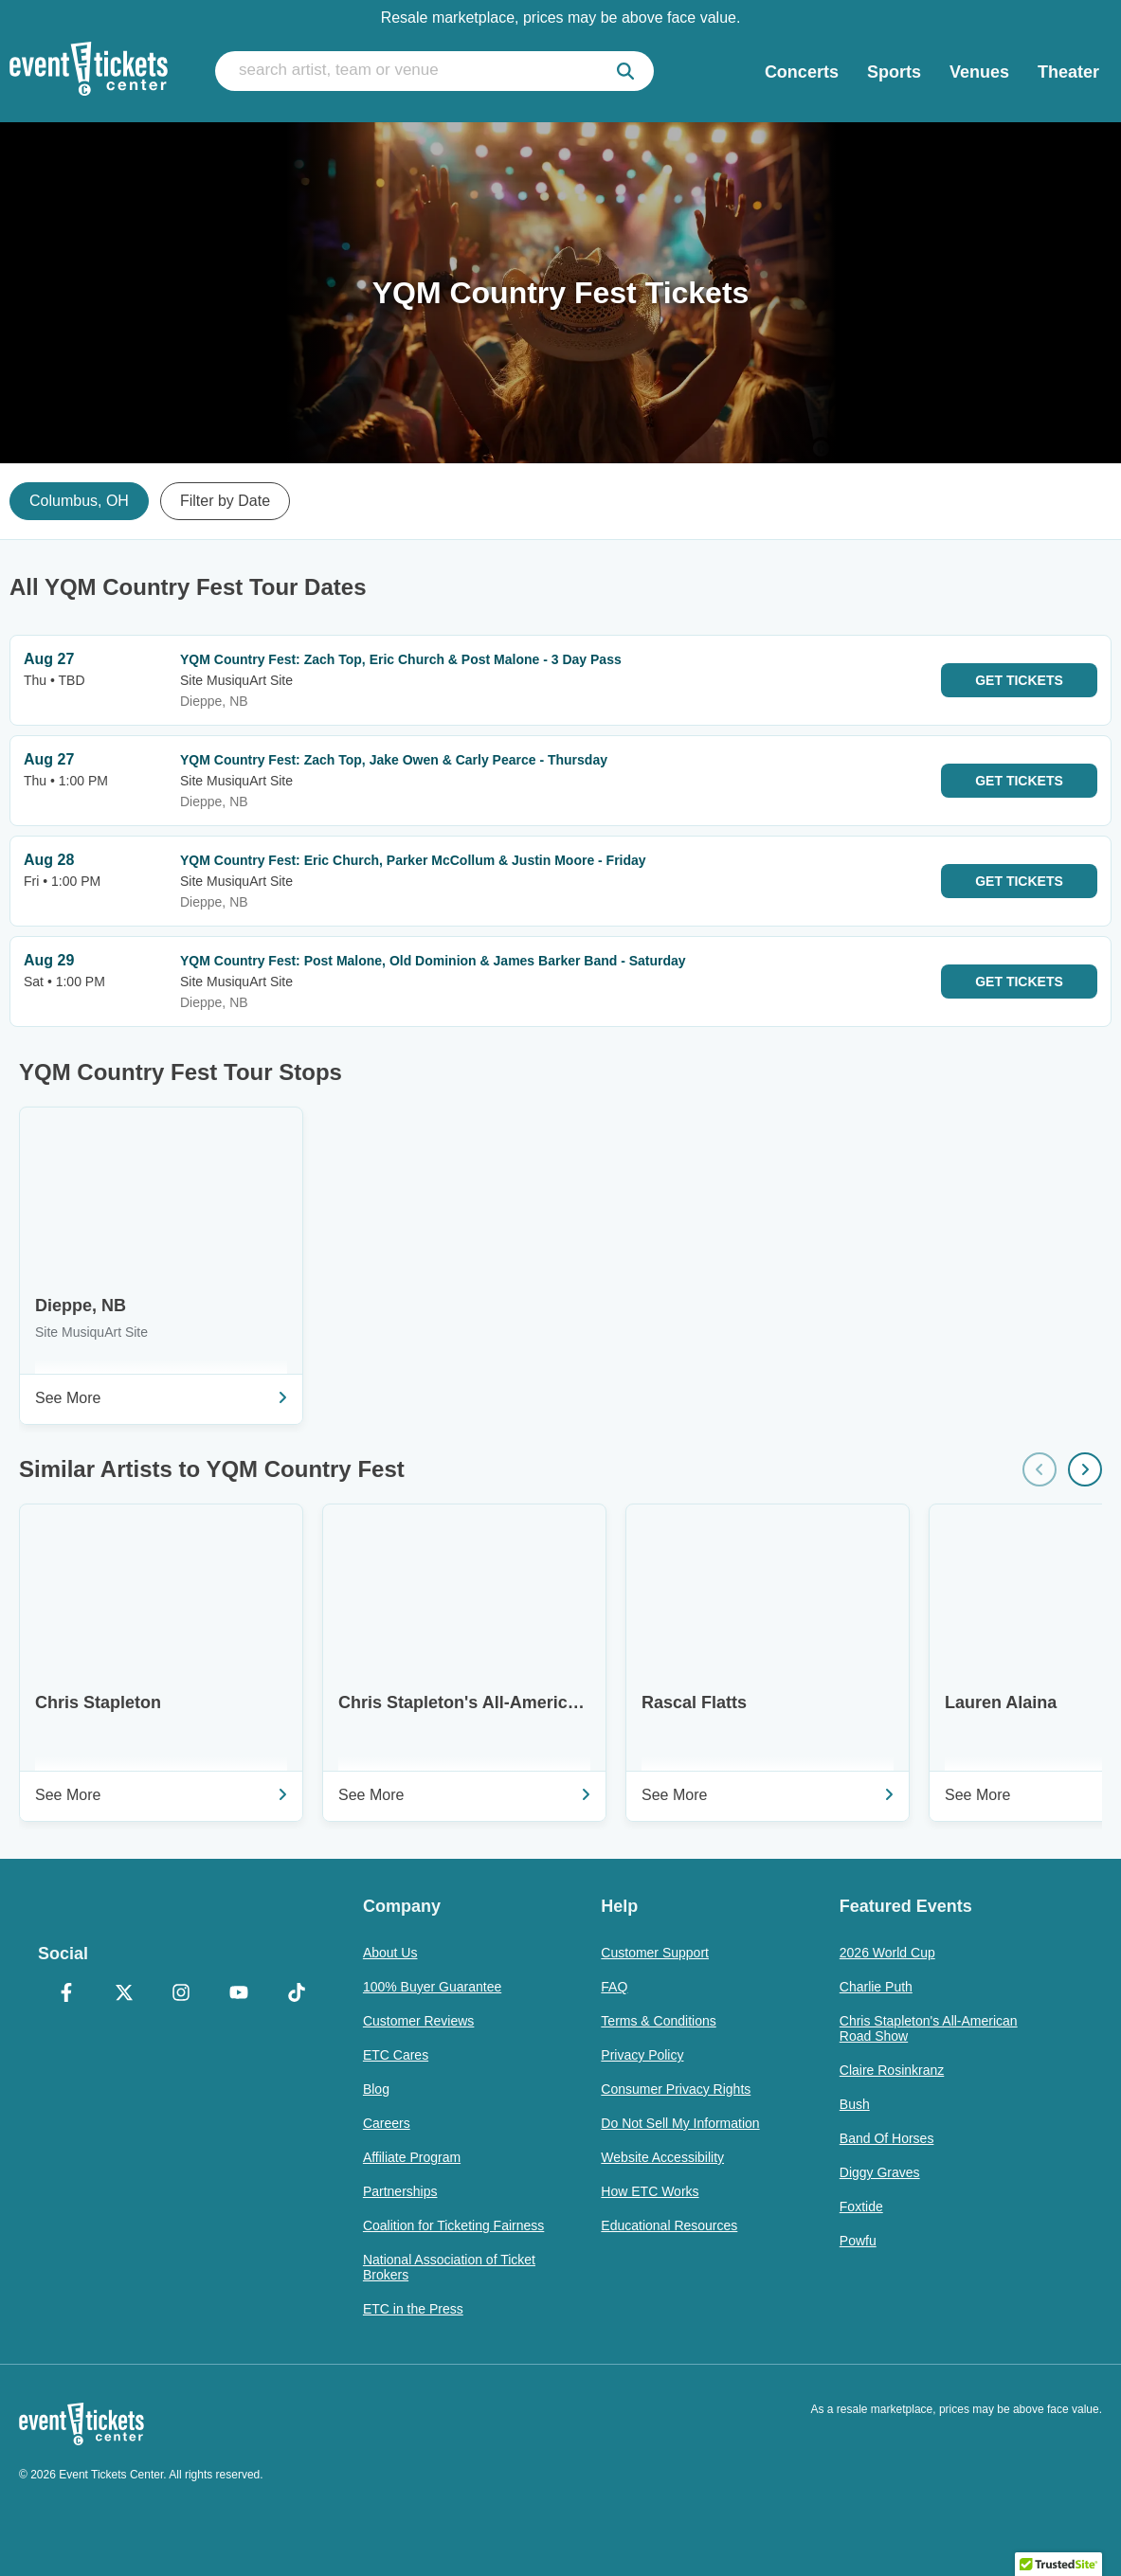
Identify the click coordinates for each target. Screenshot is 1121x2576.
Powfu (858, 2240)
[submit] (625, 71)
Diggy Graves (880, 2172)
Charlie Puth (876, 1986)
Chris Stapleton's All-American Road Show (929, 2028)
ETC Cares (395, 2055)
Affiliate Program (412, 2157)
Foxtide (861, 2206)
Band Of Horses (887, 2138)
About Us (390, 1952)
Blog (376, 2089)
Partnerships (400, 2191)
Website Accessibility (662, 2157)
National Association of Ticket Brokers (449, 2267)
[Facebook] (67, 1994)
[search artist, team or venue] (434, 71)
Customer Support (655, 1952)
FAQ (614, 1986)
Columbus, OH (79, 501)
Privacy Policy (642, 2055)
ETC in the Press (413, 2308)
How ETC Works (649, 2191)
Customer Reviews (418, 2020)
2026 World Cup (887, 1952)
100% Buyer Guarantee (432, 1986)
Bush (855, 2104)
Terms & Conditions (658, 2020)
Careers (386, 2123)
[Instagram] (181, 1994)
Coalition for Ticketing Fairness (453, 2225)
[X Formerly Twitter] (125, 1994)
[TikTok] (296, 1994)
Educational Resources (669, 2225)
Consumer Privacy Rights (675, 2089)
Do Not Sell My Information (680, 2123)
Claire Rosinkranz (892, 2070)
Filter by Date (225, 501)
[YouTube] (239, 1994)
